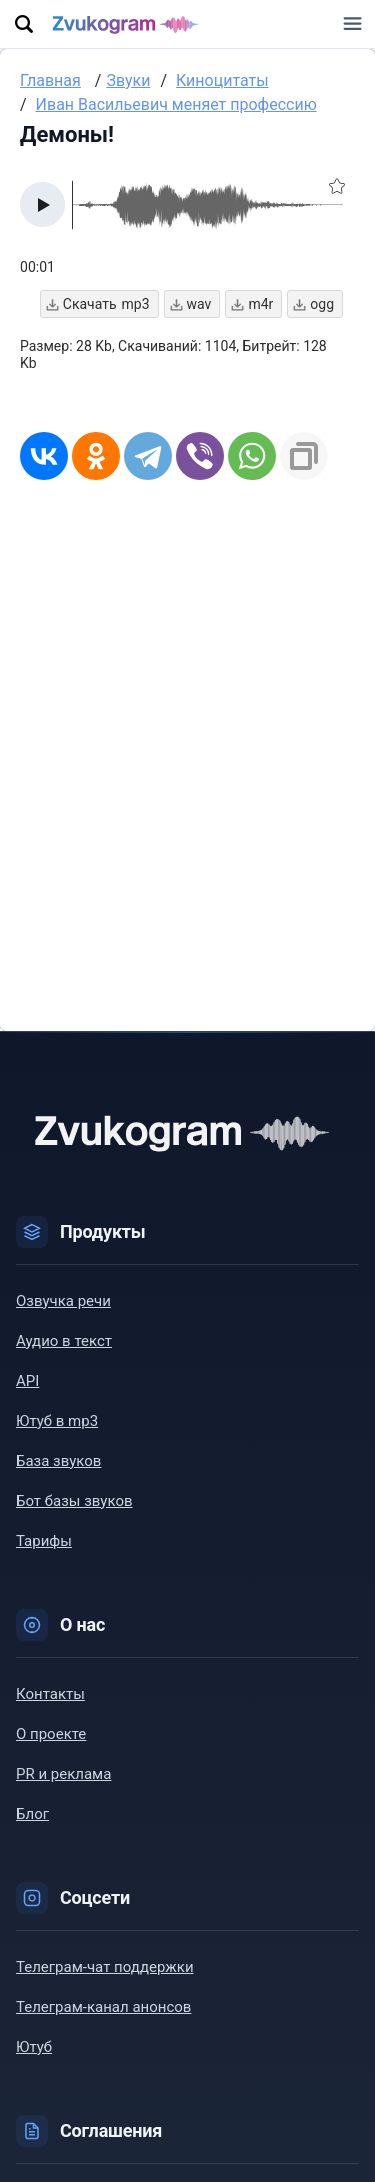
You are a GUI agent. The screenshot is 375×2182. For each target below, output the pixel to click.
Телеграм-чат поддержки (105, 1967)
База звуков (58, 1461)
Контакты (50, 1694)
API (27, 1381)
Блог (32, 1814)
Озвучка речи (63, 1301)
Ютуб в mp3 (57, 1421)
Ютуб (34, 2047)
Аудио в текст (64, 1341)
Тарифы (44, 1541)
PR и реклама (63, 1774)
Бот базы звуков (74, 1501)
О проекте (51, 1734)
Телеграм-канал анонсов (103, 2007)
